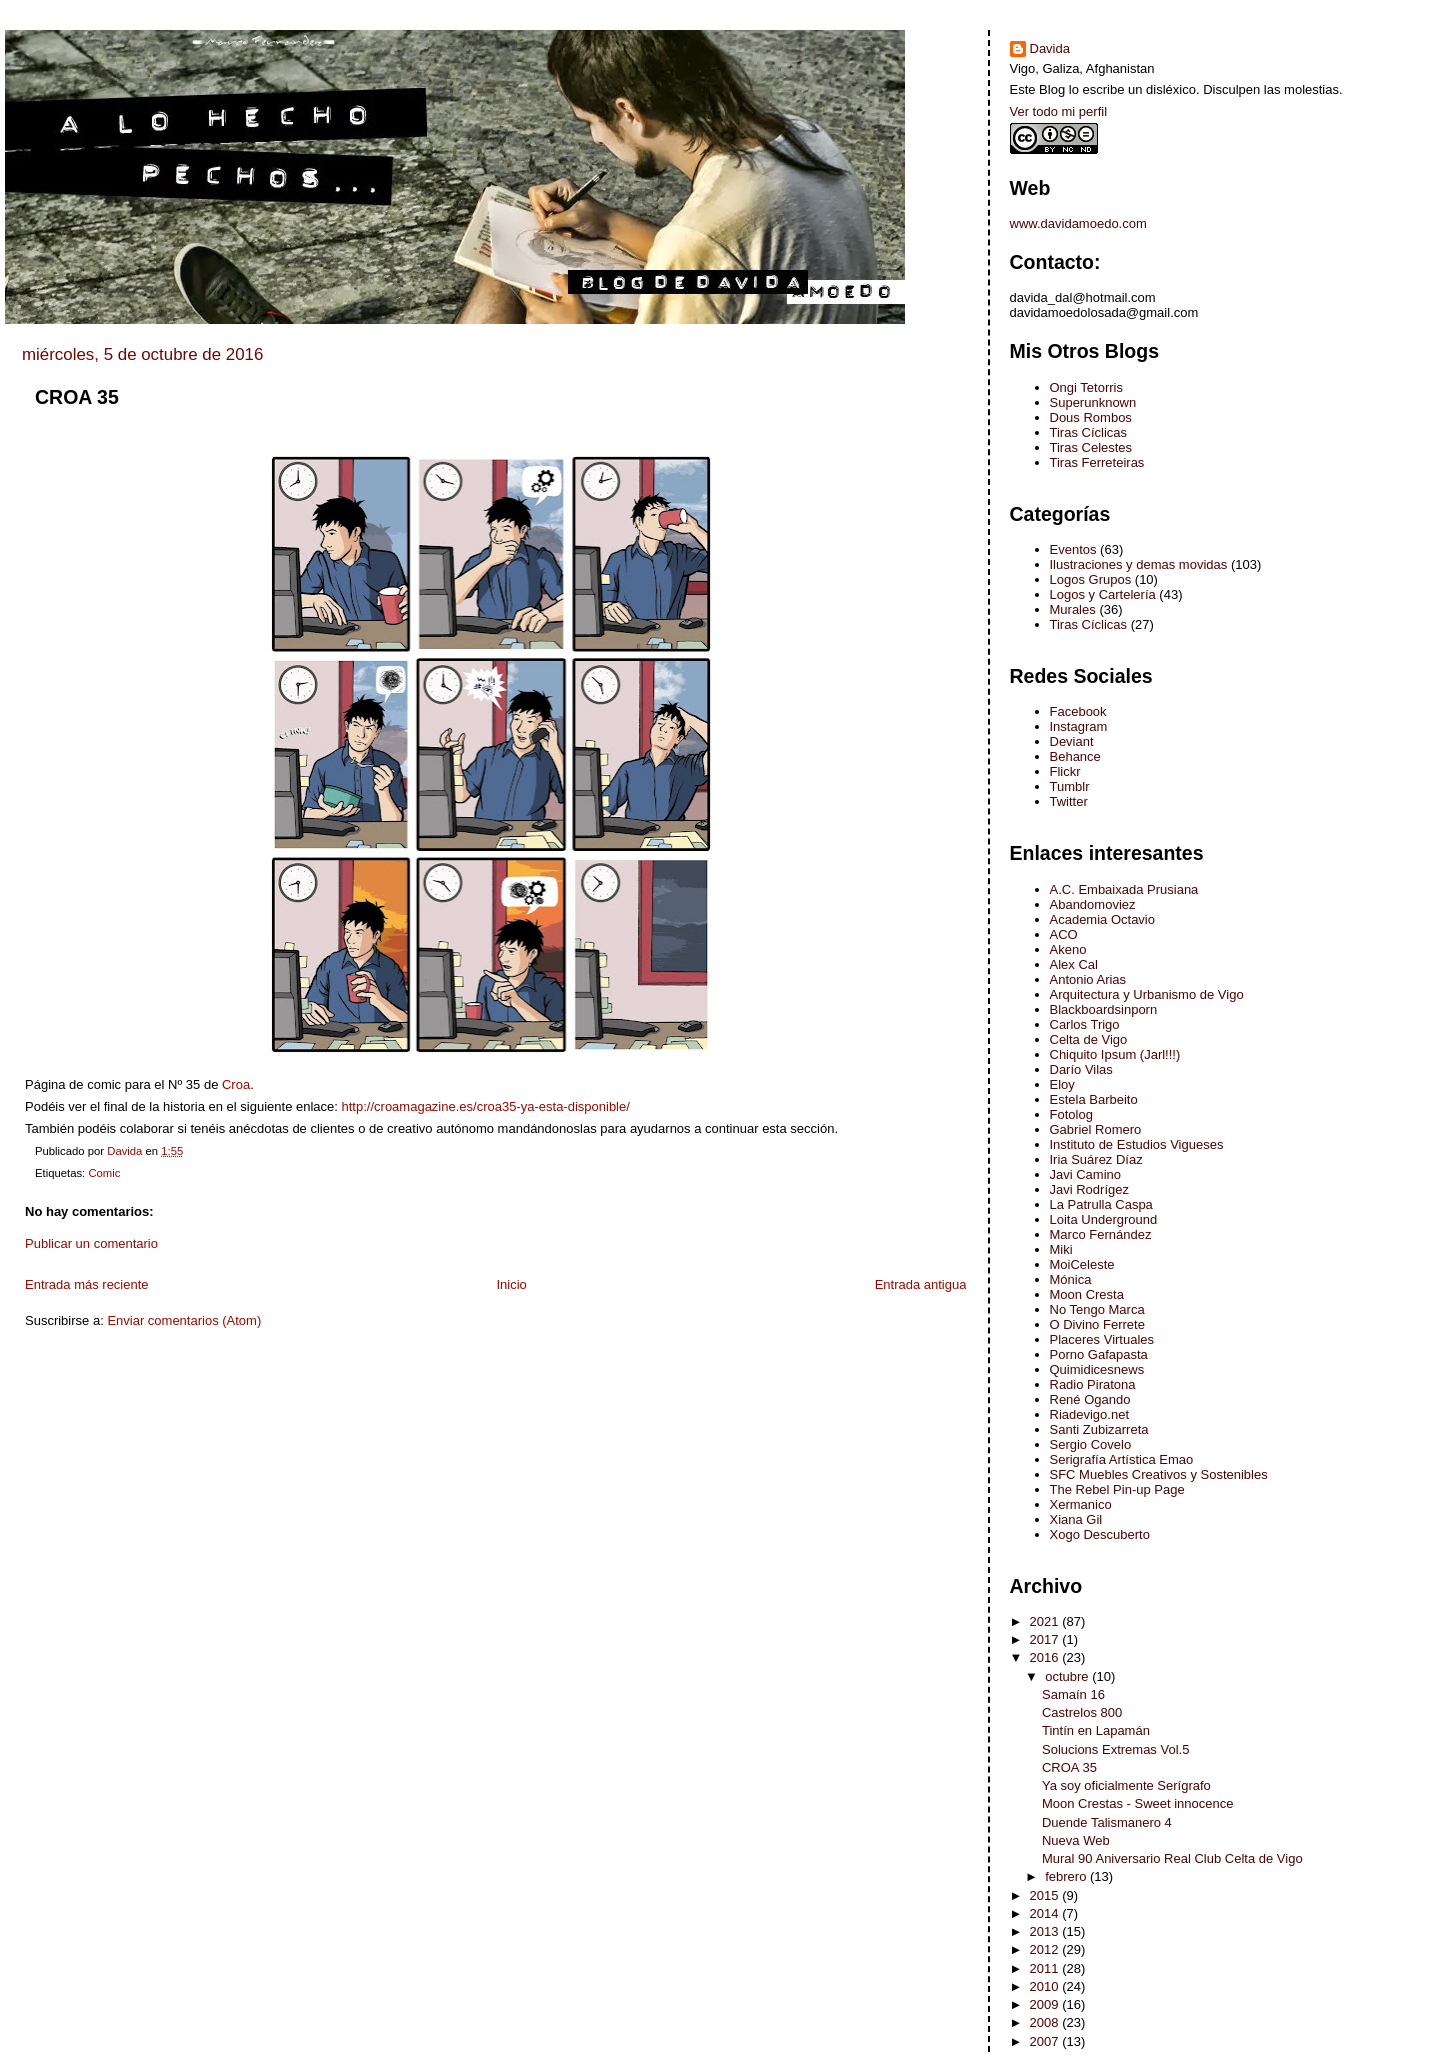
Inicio (511, 1284)
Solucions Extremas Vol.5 (1115, 1749)
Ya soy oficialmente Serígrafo (1126, 1785)
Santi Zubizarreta (1099, 1429)
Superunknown (1093, 402)
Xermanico (1081, 1504)
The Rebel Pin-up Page (1117, 1489)
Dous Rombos (1091, 417)
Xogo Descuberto (1100, 1534)
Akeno (1068, 949)
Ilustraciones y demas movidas (1139, 564)
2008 (1046, 2022)
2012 (1046, 1949)
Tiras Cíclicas (1089, 432)
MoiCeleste (1082, 1264)
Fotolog (1071, 1114)
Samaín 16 (1073, 1694)
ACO (1064, 934)
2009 (1046, 2004)
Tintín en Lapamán (1096, 1730)
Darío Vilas (1081, 1069)
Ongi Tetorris (1086, 387)
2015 (1046, 1895)
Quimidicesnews (1097, 1369)
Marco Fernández (1101, 1234)
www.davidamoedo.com (1078, 223)
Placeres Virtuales (1102, 1339)
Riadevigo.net (1090, 1414)
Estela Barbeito (1094, 1099)
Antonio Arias (1088, 979)
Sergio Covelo (1091, 1444)
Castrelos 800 (1082, 1712)
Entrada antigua (921, 1284)
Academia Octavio (1103, 919)
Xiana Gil (1076, 1519)
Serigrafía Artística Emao (1122, 1459)
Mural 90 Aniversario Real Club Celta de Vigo (1172, 1858)
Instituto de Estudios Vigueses (1137, 1144)
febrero (1067, 1876)
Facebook (1078, 711)
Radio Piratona (1093, 1384)
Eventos (1073, 549)
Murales (1073, 609)
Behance (1075, 756)
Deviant (1072, 741)
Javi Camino (1086, 1174)
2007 (1046, 2041)
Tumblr (1070, 786)
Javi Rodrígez (1089, 1189)
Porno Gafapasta (1099, 1354)
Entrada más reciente (87, 1284)
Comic (104, 1173)
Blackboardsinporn (1104, 1009)
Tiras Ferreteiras (1097, 462)
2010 (1046, 1986)
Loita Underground (1104, 1219)
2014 (1046, 1913)
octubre (1068, 1676)
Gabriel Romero (1096, 1129)
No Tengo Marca (1097, 1309)
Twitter (1069, 801)
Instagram (1079, 726)
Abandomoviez (1093, 904)
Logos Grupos (1091, 579)
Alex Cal (1074, 964)
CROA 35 (1069, 1767)
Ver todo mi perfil (1059, 111)
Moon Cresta (1087, 1294)
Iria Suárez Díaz (1096, 1159)
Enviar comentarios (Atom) (184, 1320)
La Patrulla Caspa (1101, 1204)
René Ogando (1090, 1399)
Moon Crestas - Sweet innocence (1137, 1803)
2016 (1046, 1657)
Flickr (1065, 771)
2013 (1046, 1931)
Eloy (1062, 1084)
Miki (1061, 1249)
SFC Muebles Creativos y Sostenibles (1159, 1474)
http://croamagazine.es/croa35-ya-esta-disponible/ (486, 1106)
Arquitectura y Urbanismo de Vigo (1147, 994)
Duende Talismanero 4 (1107, 1822)
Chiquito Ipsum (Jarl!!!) (1115, 1054)
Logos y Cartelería (1103, 594)
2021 (1046, 1621)
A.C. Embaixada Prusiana (1124, 889)
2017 (1046, 1639)
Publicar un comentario (91, 1243)
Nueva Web (1076, 1840)
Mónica (1071, 1279)
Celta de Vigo (1089, 1039)
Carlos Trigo (1085, 1024)
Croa (236, 1084)
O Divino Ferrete (1097, 1324)
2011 (1046, 1968)
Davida (1050, 48)
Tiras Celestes (1091, 447)
